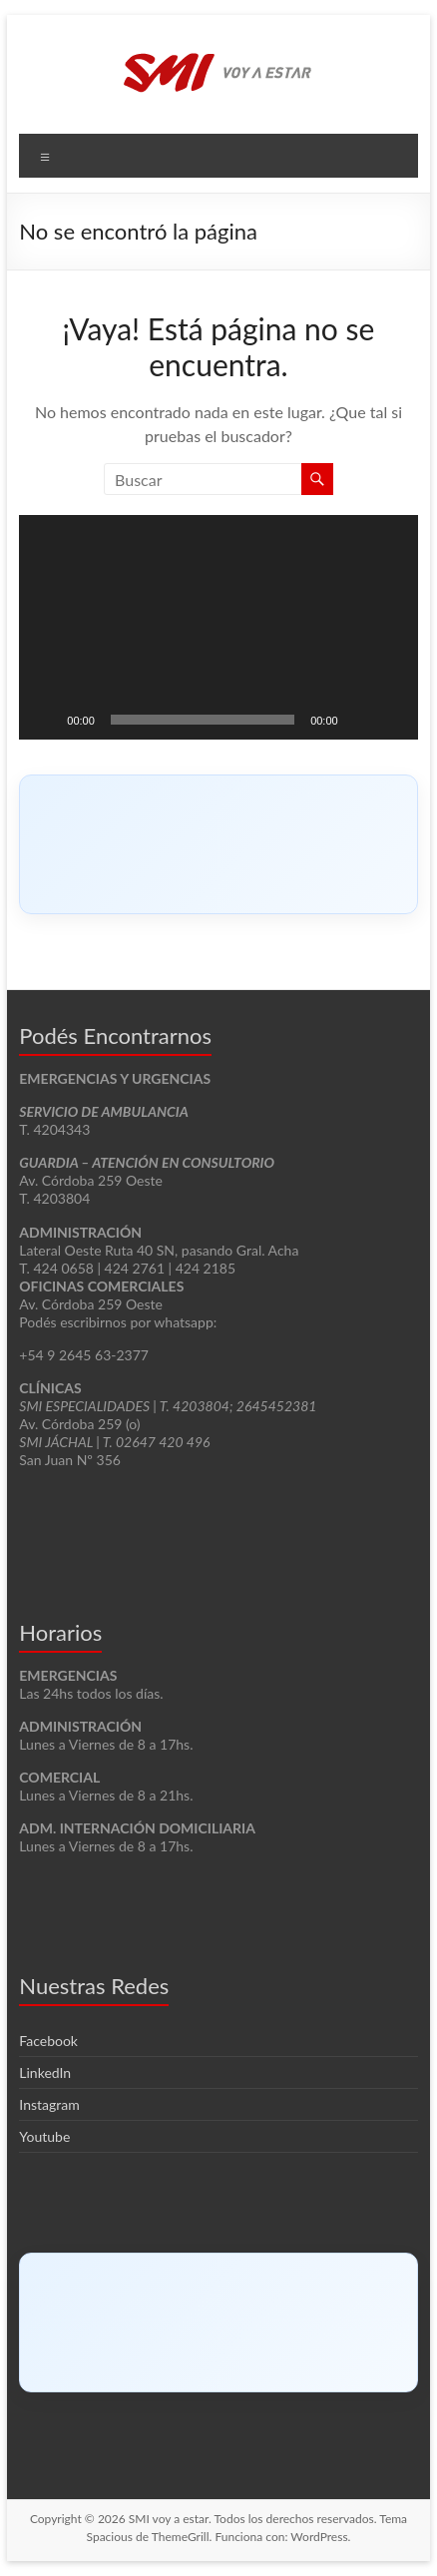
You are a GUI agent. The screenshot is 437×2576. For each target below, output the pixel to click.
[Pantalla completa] (392, 720)
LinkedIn (45, 2072)
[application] (218, 627)
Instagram (49, 2104)
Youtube (44, 2136)
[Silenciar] (360, 720)
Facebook (48, 2040)
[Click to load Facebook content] (218, 844)
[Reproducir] (45, 720)
